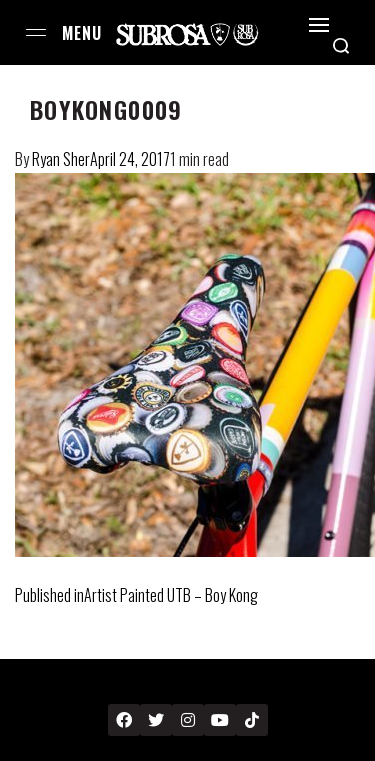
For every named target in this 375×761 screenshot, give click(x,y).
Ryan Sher (61, 159)
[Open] (319, 25)
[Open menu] (36, 32)
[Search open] (341, 46)
